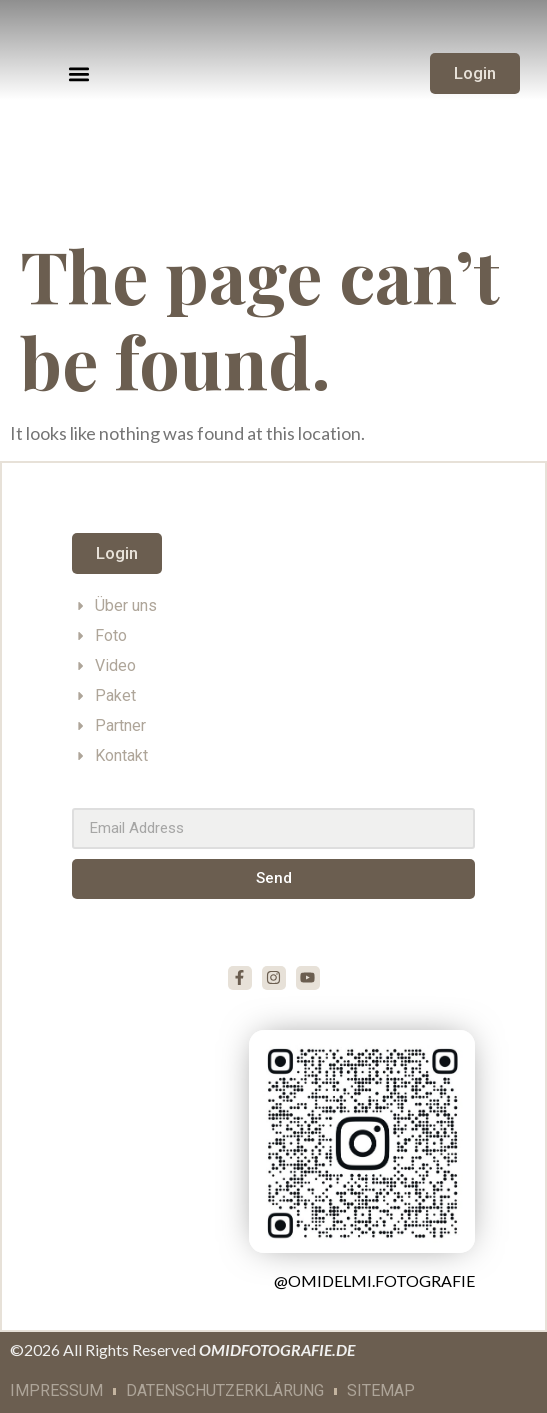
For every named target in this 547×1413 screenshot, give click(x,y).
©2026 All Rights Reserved (182, 1349)
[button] (79, 73)
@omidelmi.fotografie (374, 1280)
